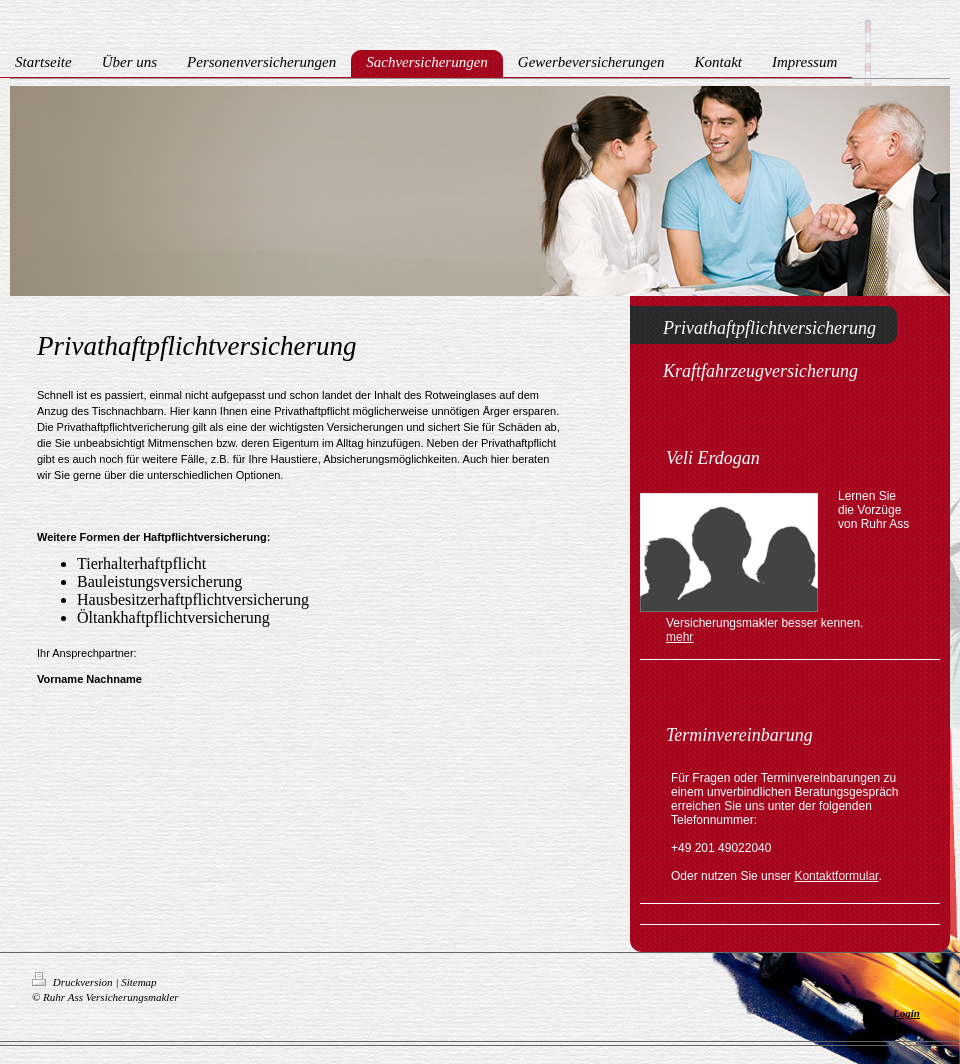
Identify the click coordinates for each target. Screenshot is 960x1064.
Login (906, 1013)
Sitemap (138, 982)
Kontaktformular (836, 876)
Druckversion (73, 982)
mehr (679, 637)
